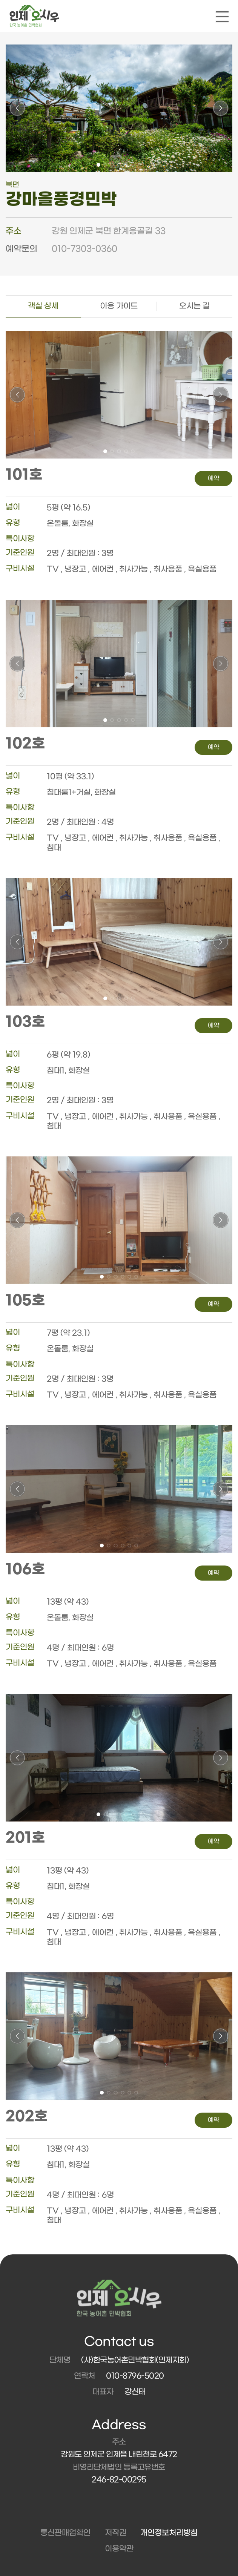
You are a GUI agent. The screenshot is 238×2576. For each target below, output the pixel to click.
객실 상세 (43, 306)
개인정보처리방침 (169, 2533)
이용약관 (119, 2548)
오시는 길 (194, 306)
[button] (98, 165)
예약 (213, 478)
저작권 (115, 2533)
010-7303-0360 (84, 249)
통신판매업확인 (65, 2533)
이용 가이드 (119, 306)
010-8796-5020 (135, 2376)
